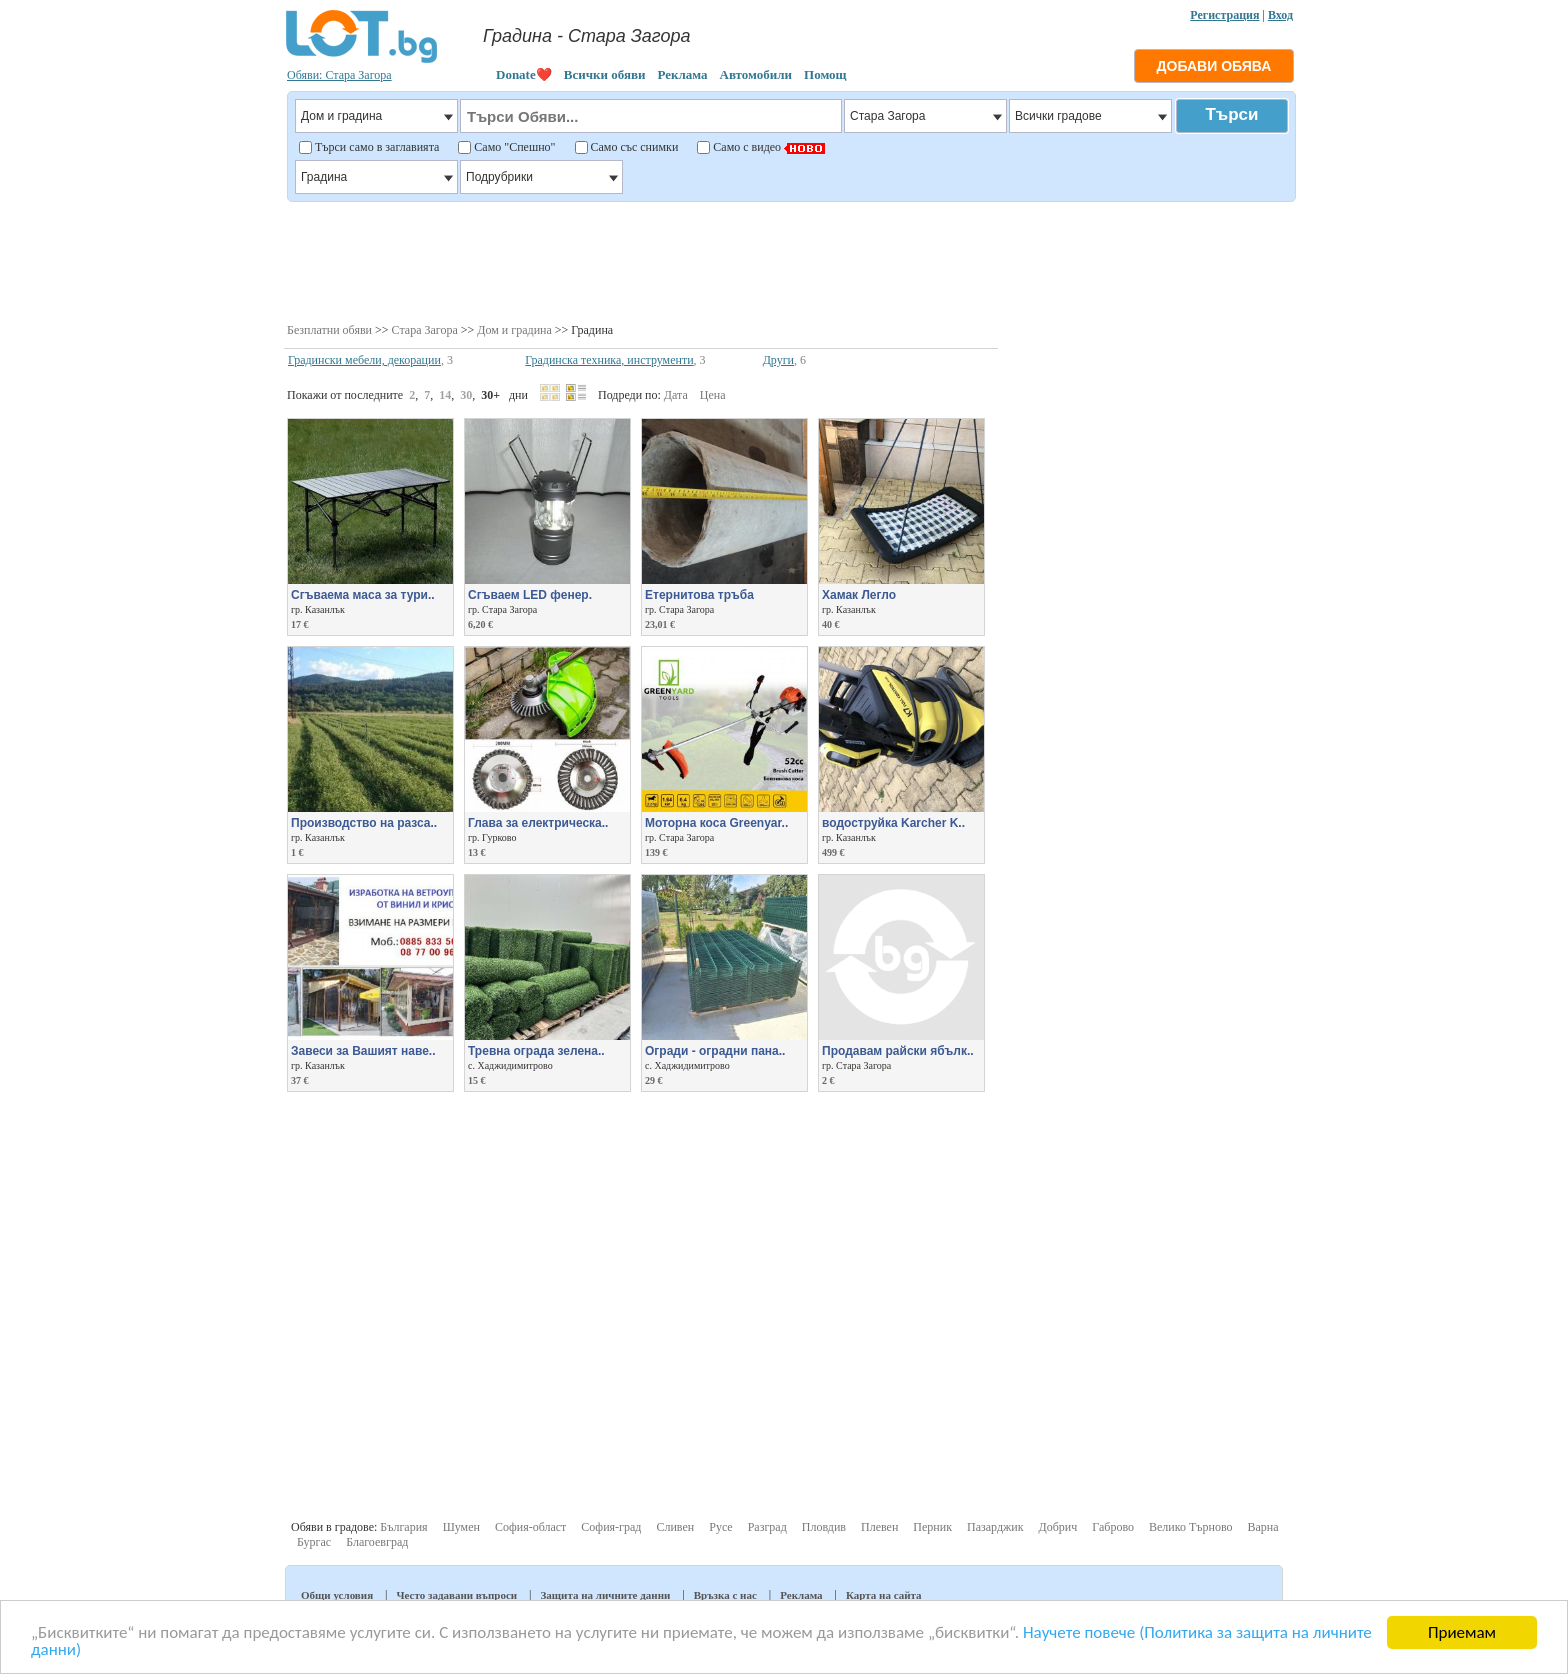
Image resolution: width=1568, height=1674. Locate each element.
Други (778, 360)
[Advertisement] (790, 260)
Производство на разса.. (364, 823)
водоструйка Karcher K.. (893, 823)
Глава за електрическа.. (538, 823)
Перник (932, 1527)
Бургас (314, 1542)
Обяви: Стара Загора (339, 75)
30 (466, 395)
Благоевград (377, 1542)
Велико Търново (1191, 1527)
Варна (1262, 1527)
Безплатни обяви (329, 330)
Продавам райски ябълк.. (898, 1051)
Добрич (1058, 1527)
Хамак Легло (859, 595)
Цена (713, 395)
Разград (767, 1527)
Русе (720, 1527)
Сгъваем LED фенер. (530, 595)
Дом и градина (514, 330)
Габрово (1113, 1527)
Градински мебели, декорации (364, 360)
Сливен (675, 1527)
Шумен (461, 1527)
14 (445, 395)
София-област (530, 1527)
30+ (490, 395)
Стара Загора (425, 330)
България (403, 1527)
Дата (676, 395)
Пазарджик (995, 1527)
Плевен (879, 1527)
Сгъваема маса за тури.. (363, 595)
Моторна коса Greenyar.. (716, 823)
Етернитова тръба (699, 595)
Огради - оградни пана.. (715, 1051)
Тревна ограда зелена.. (536, 1051)
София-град (611, 1527)
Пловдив (824, 1527)
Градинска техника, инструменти (609, 360)
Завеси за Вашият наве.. (363, 1051)
